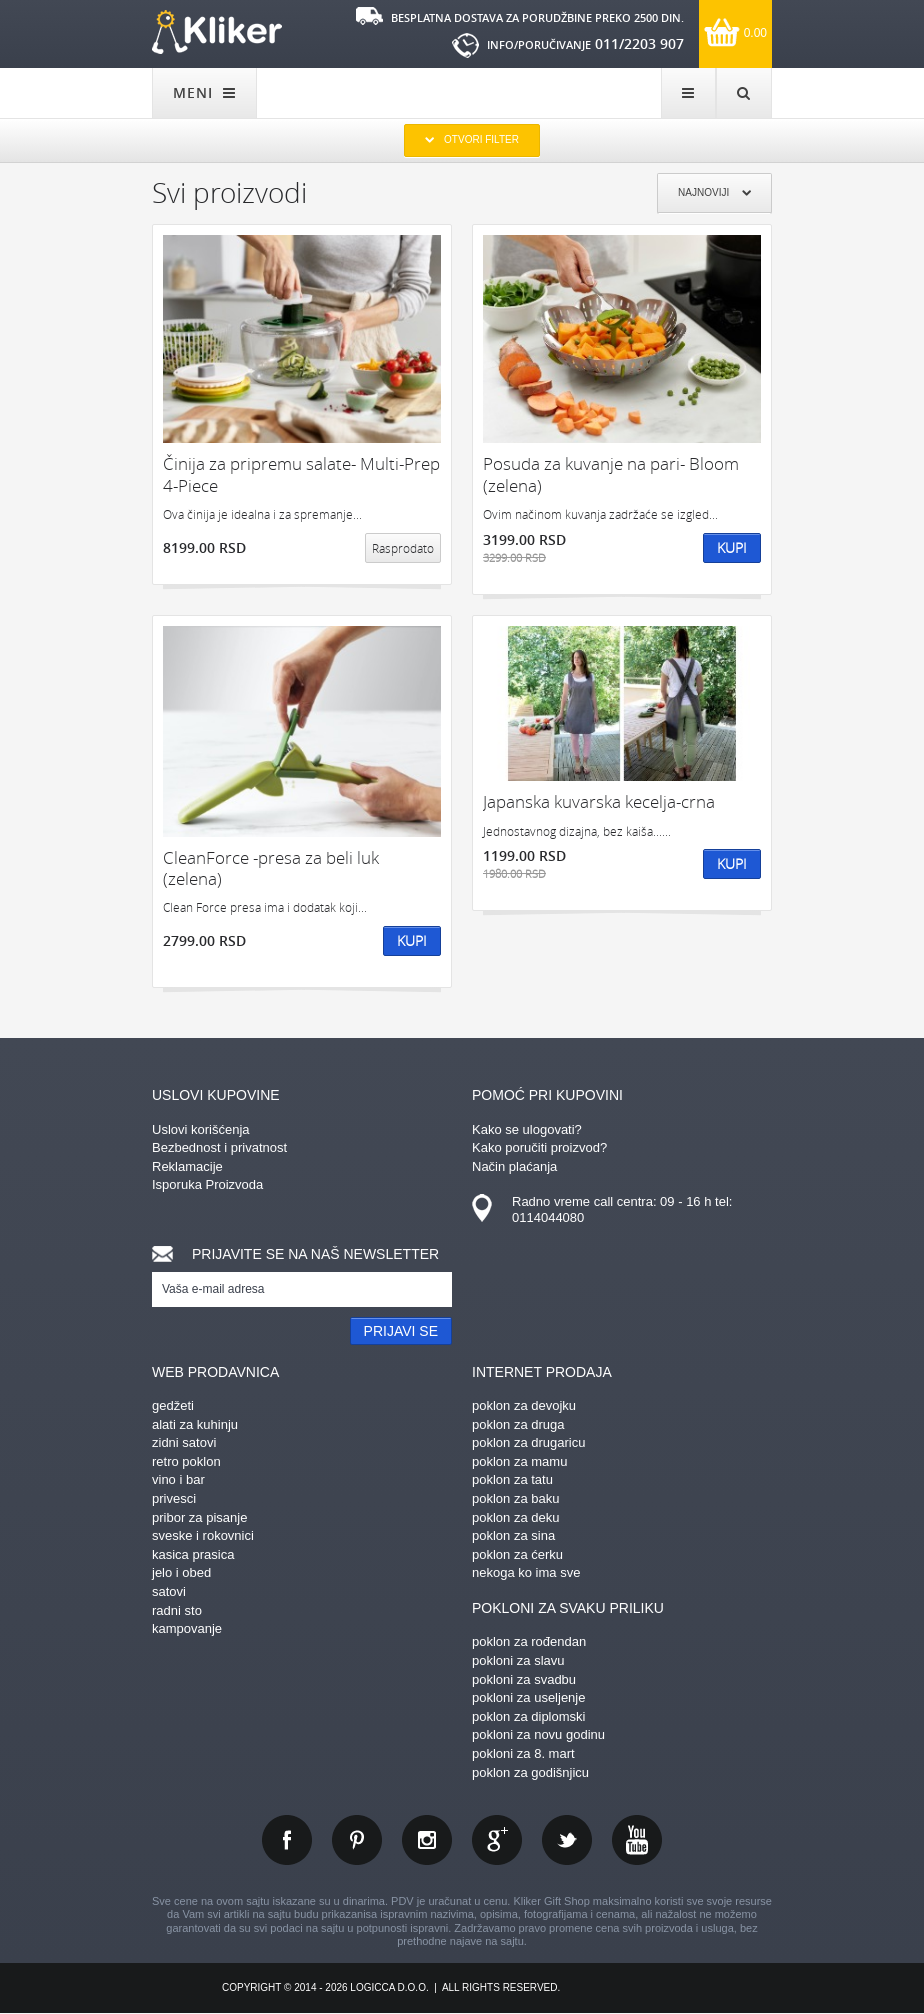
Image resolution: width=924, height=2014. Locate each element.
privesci (174, 1498)
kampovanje (187, 1628)
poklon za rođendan (529, 1641)
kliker (217, 32)
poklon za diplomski (528, 1716)
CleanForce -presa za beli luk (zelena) (271, 868)
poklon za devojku (524, 1405)
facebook (287, 1840)
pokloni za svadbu (524, 1679)
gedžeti (173, 1405)
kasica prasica (193, 1554)
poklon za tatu (512, 1479)
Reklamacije (187, 1166)
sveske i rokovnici (203, 1535)
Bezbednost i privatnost (219, 1147)
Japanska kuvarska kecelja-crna (599, 801)
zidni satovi (184, 1442)
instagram (427, 1840)
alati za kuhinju (195, 1424)
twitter (567, 1840)
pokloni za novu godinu (538, 1734)
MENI (204, 92)
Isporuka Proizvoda (207, 1184)
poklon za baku (515, 1498)
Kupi (732, 547)
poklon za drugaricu (528, 1442)
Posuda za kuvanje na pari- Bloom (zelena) (611, 474)
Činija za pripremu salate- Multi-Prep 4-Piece (301, 474)
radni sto (177, 1610)
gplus (497, 1840)
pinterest (357, 1840)
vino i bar (178, 1479)
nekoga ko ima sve (526, 1572)
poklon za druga (518, 1424)
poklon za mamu (519, 1461)
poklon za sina (513, 1535)
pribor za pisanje (199, 1517)
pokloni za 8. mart (523, 1753)
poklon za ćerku (517, 1554)
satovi (169, 1591)
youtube (637, 1840)
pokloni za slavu (518, 1660)
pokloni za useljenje (528, 1697)
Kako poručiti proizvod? (539, 1147)
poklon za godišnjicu (530, 1772)
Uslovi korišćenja (201, 1129)
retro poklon (186, 1461)
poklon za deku (515, 1517)
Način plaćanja (514, 1166)
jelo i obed (181, 1572)
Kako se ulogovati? (527, 1129)
